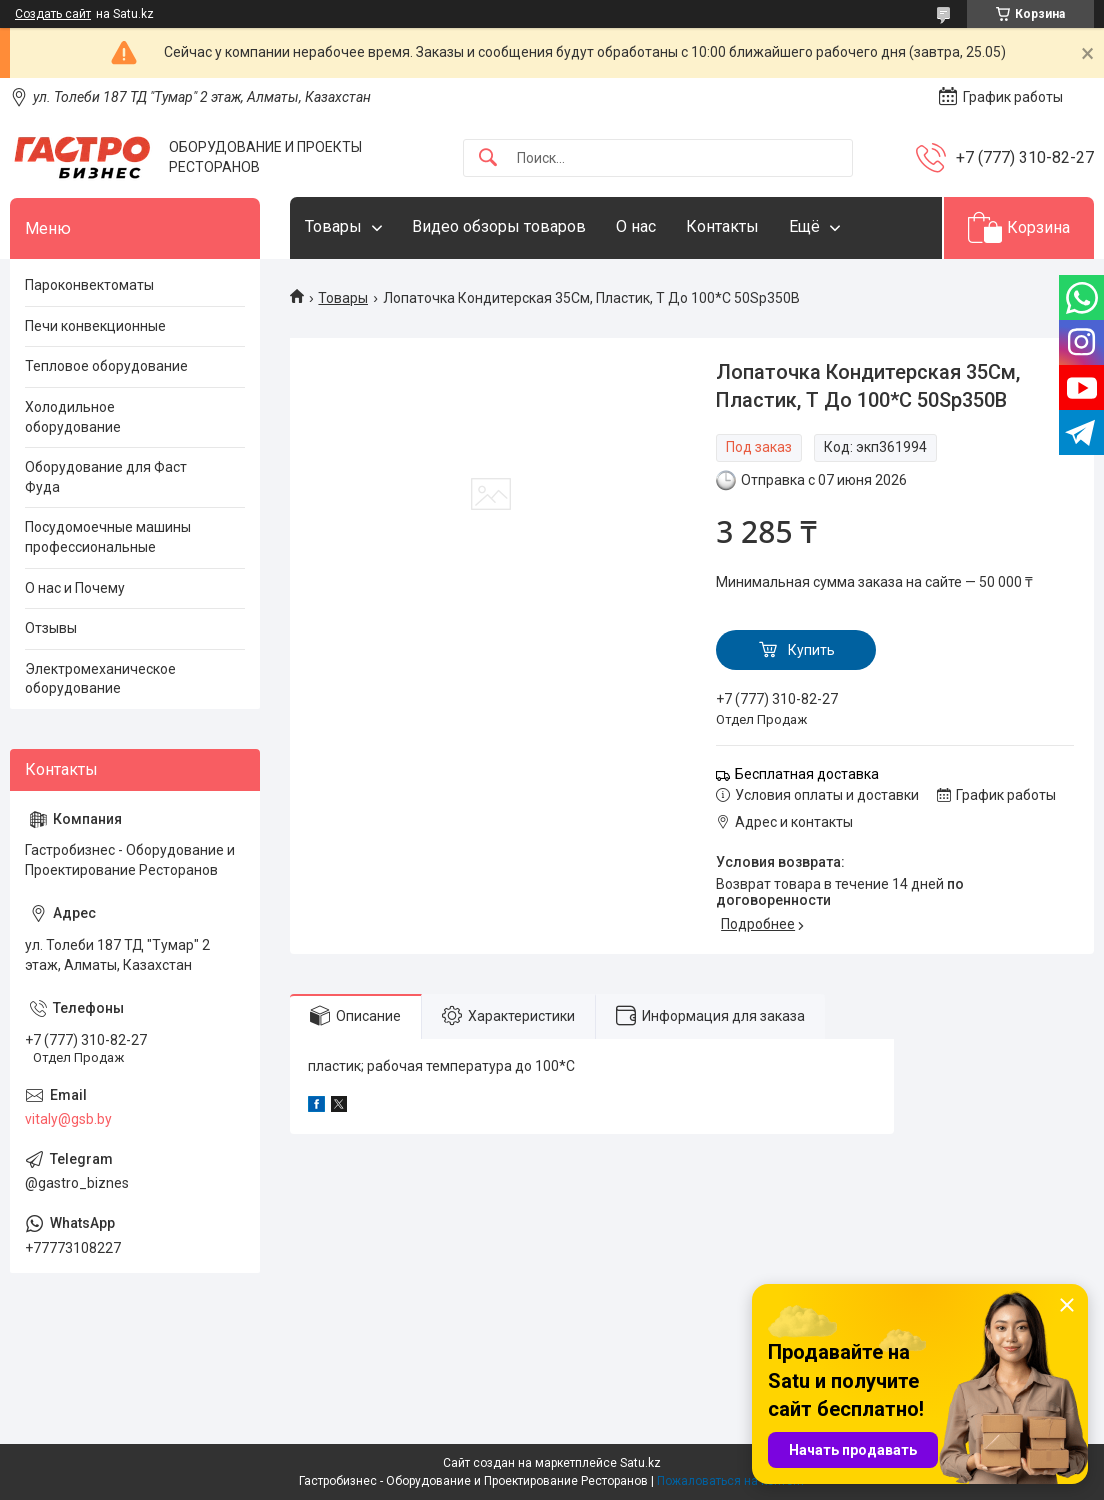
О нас (636, 226)
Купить (811, 650)
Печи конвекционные (95, 326)
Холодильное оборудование (73, 417)
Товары (333, 226)
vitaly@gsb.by (68, 1119)
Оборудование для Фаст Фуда (106, 477)
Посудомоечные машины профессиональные (108, 537)
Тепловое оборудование (106, 366)
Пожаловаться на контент (731, 1481)
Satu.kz (640, 1463)
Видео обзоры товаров (499, 226)
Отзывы (51, 628)
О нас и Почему (75, 588)
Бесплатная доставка (807, 774)
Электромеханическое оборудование (100, 679)
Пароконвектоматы (89, 285)
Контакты (722, 226)
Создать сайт (53, 14)
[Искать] (488, 158)
